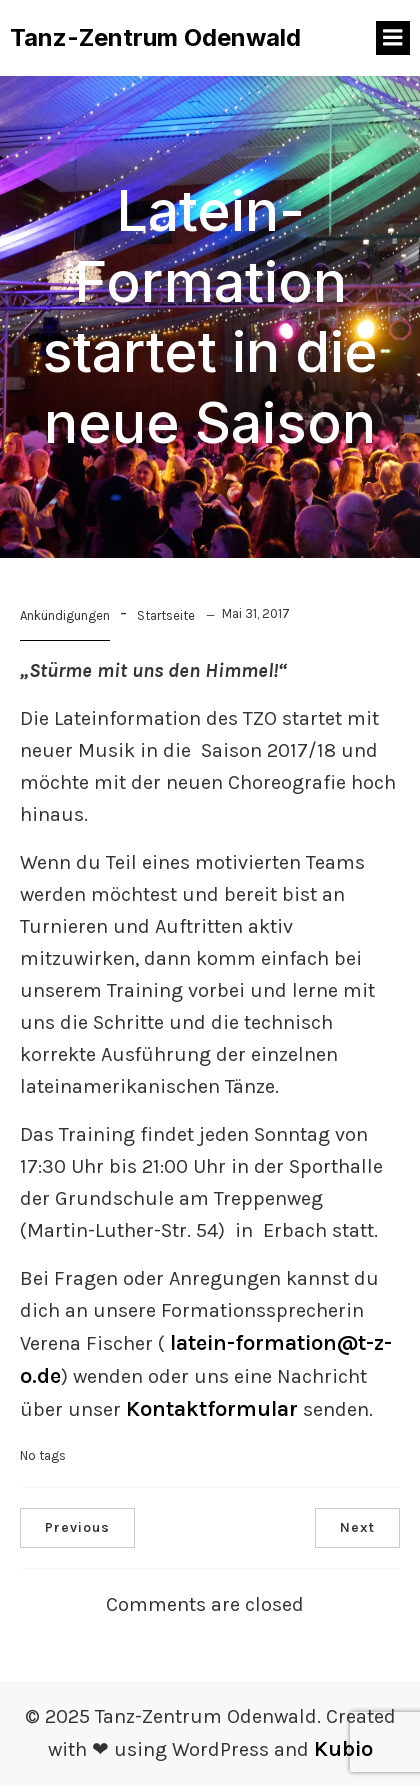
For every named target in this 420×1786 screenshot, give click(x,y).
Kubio (343, 1749)
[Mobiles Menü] (393, 38)
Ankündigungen (65, 615)
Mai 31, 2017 (256, 613)
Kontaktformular (212, 1409)
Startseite (166, 615)
